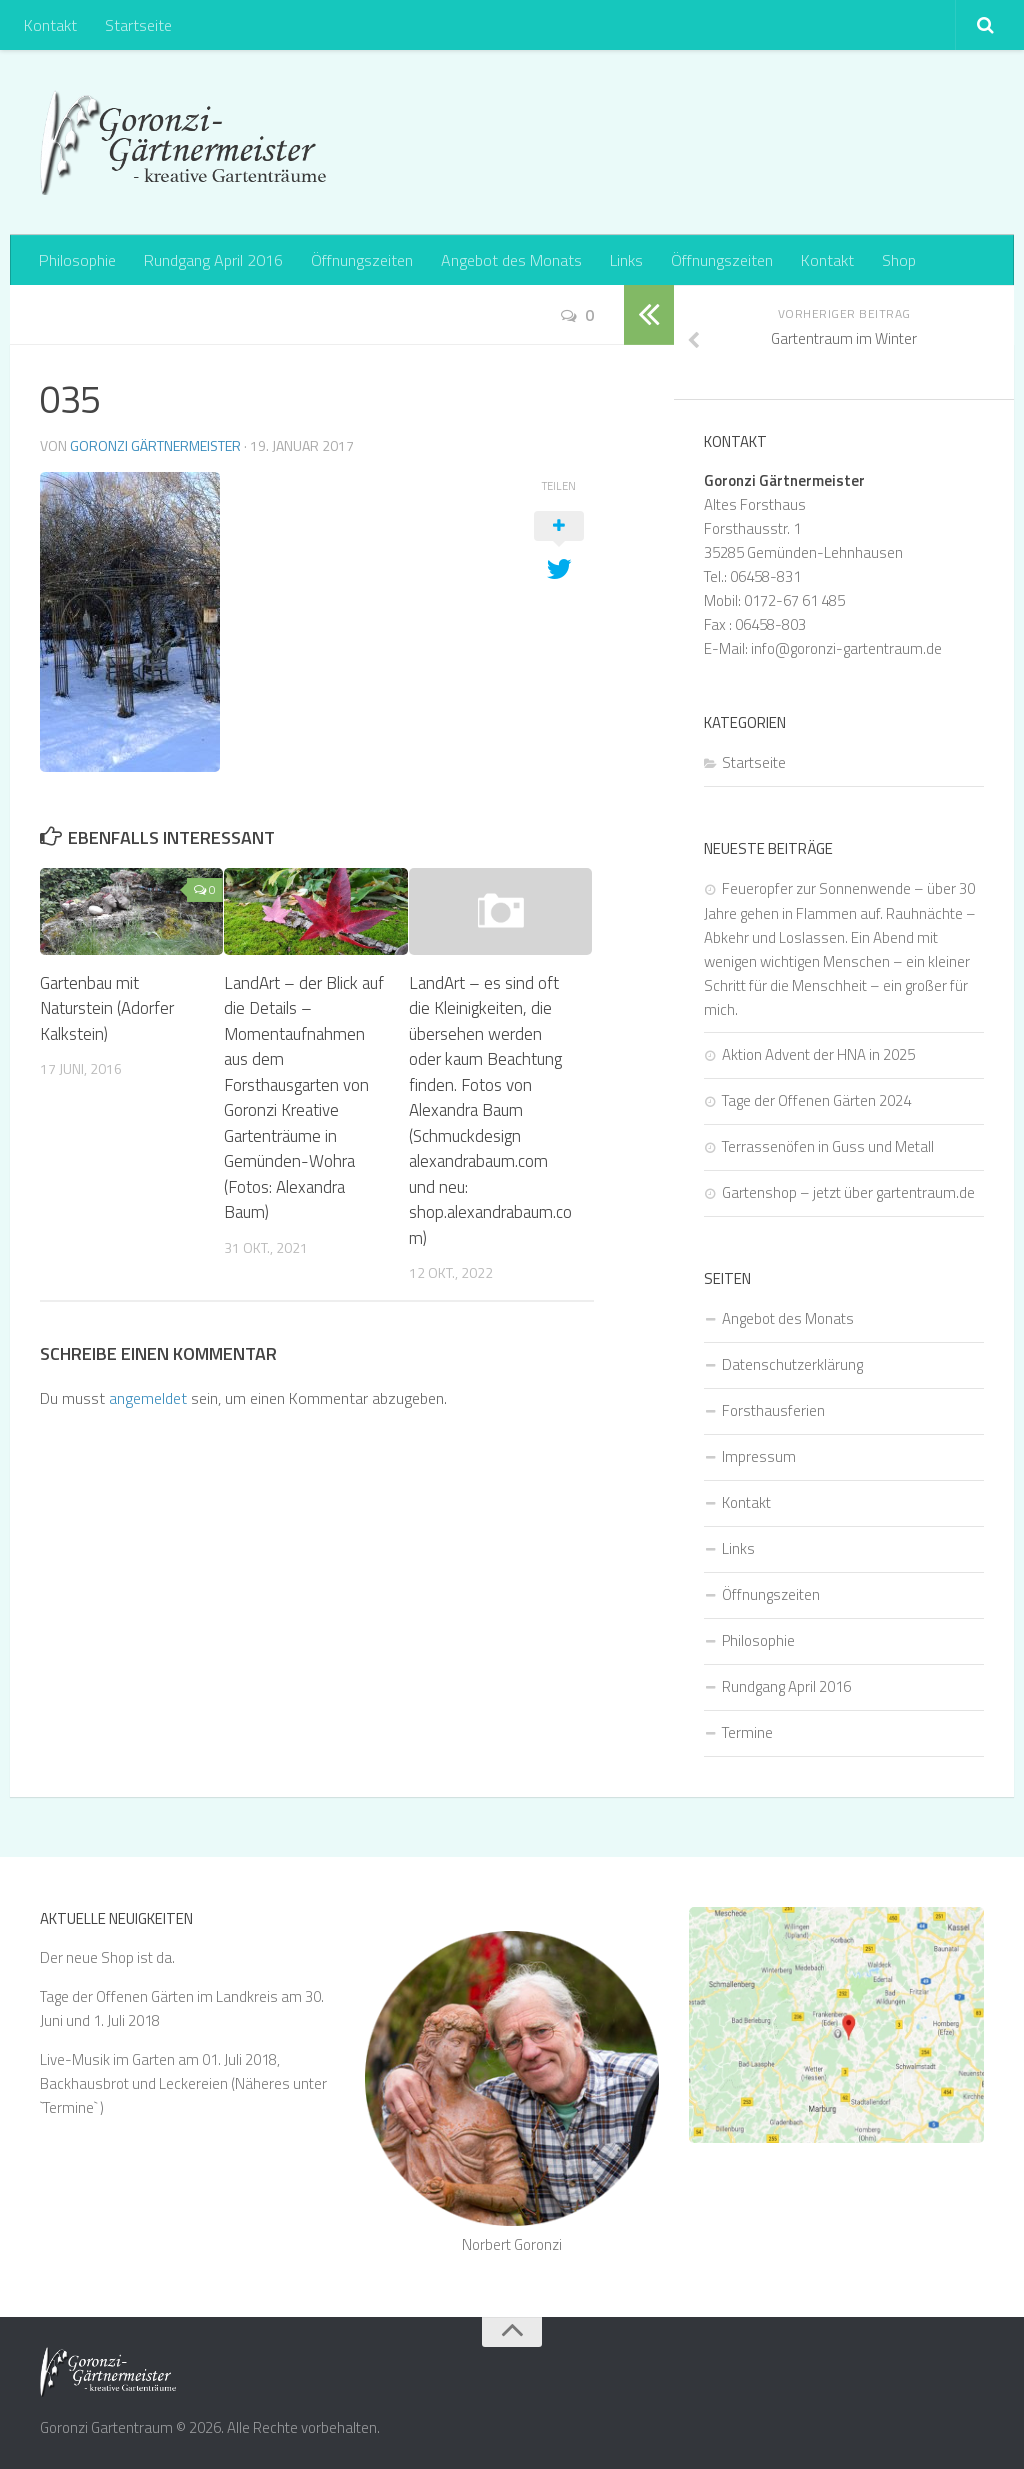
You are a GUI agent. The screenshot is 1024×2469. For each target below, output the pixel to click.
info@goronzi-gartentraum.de (846, 648)
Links (626, 260)
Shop (899, 260)
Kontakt (50, 25)
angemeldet (148, 1398)
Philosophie (77, 260)
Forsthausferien (773, 1410)
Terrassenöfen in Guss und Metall (828, 1146)
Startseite (138, 25)
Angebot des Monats (511, 260)
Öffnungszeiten (362, 260)
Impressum (759, 1456)
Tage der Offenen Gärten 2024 (816, 1100)
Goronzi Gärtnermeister (155, 445)
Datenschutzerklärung (792, 1364)
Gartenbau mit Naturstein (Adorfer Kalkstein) (107, 1008)
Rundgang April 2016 (213, 260)
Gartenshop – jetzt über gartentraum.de (848, 1192)
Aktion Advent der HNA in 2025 (818, 1054)
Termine (747, 1732)
